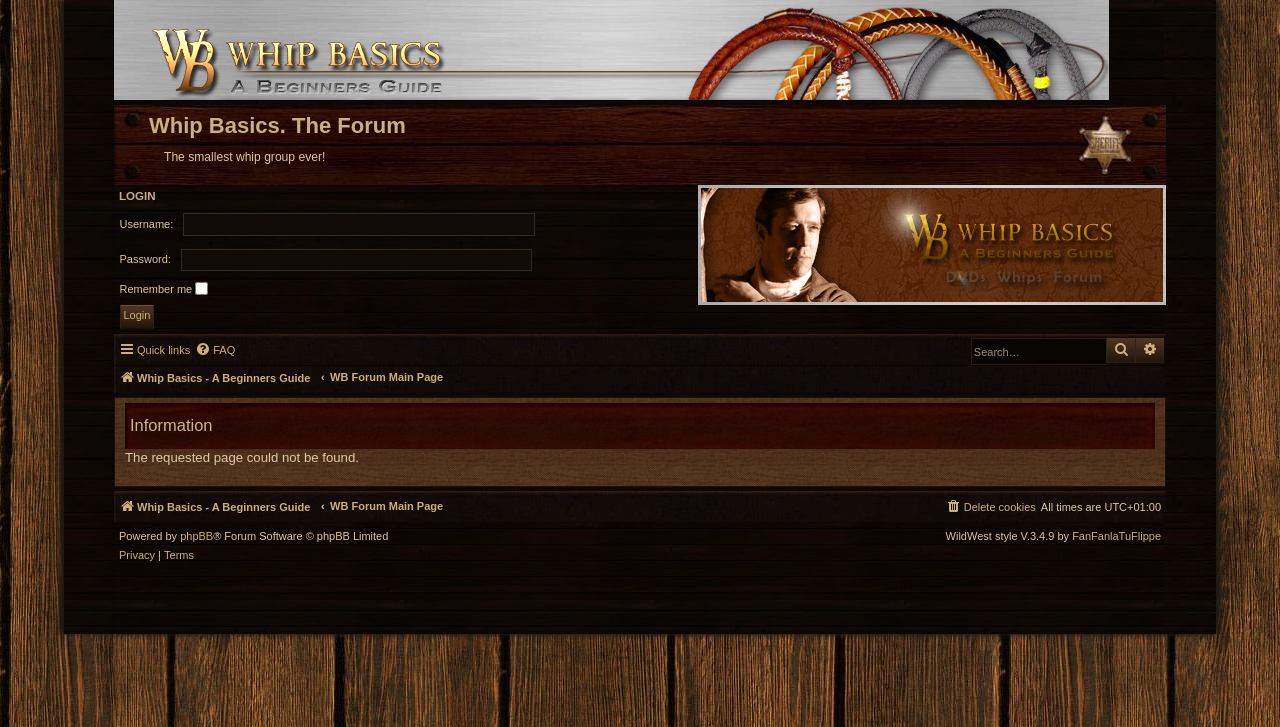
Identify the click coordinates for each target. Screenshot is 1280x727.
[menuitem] (215, 350)
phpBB (196, 536)
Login (137, 196)
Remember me (164, 288)
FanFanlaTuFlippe (1116, 536)
